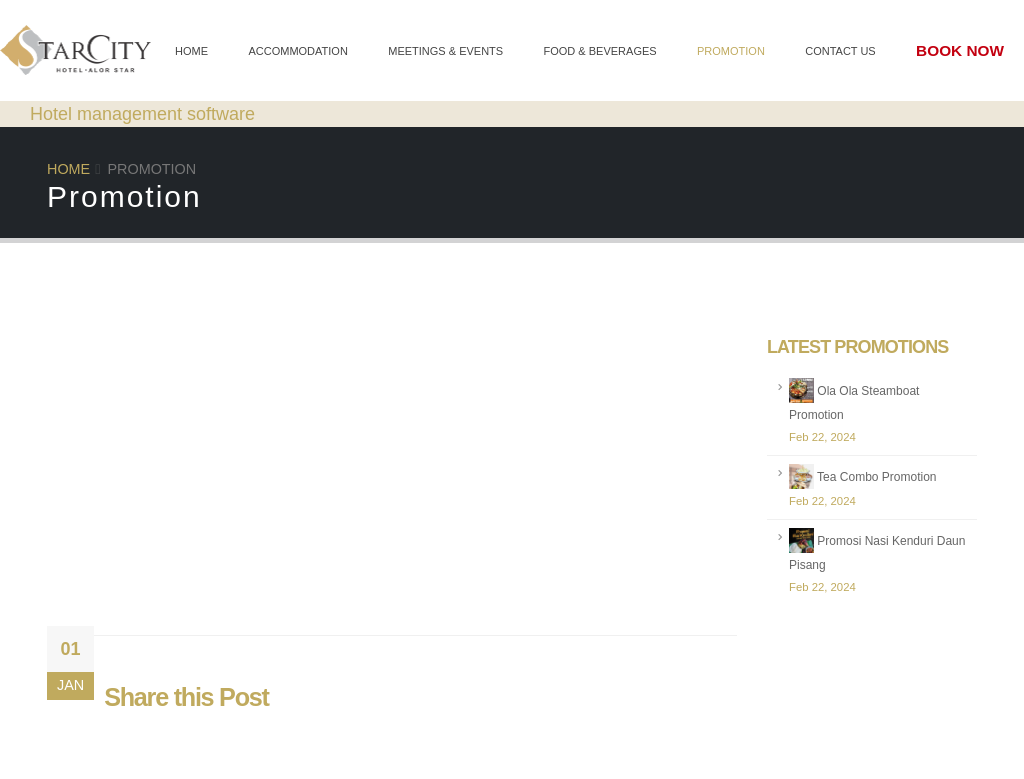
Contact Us (840, 51)
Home (191, 51)
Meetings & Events (445, 51)
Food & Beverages (600, 51)
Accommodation (297, 51)
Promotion (731, 51)
